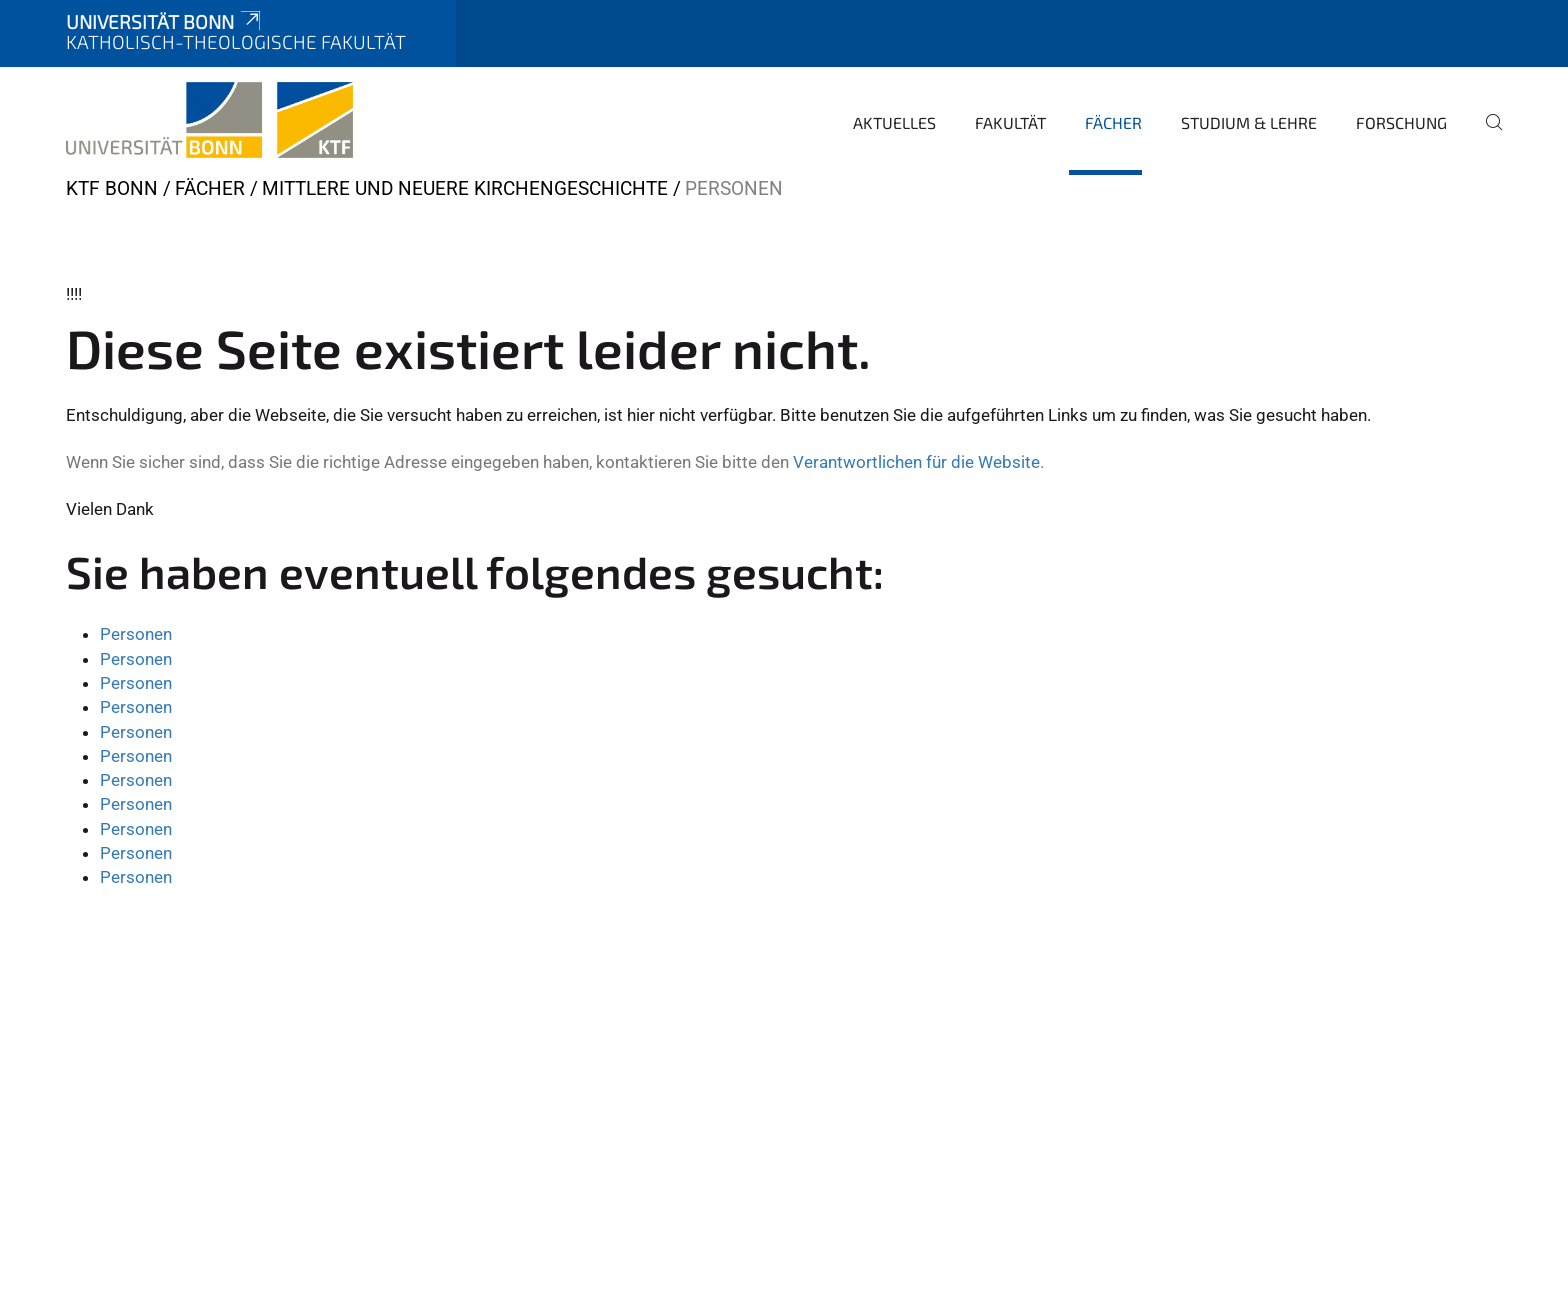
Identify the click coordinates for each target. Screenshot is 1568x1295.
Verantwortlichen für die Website (916, 462)
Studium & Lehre (1249, 122)
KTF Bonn (112, 188)
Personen (136, 634)
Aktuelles (894, 122)
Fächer (1113, 122)
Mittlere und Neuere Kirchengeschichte (465, 188)
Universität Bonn (165, 21)
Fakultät (1010, 122)
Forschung (1401, 122)
